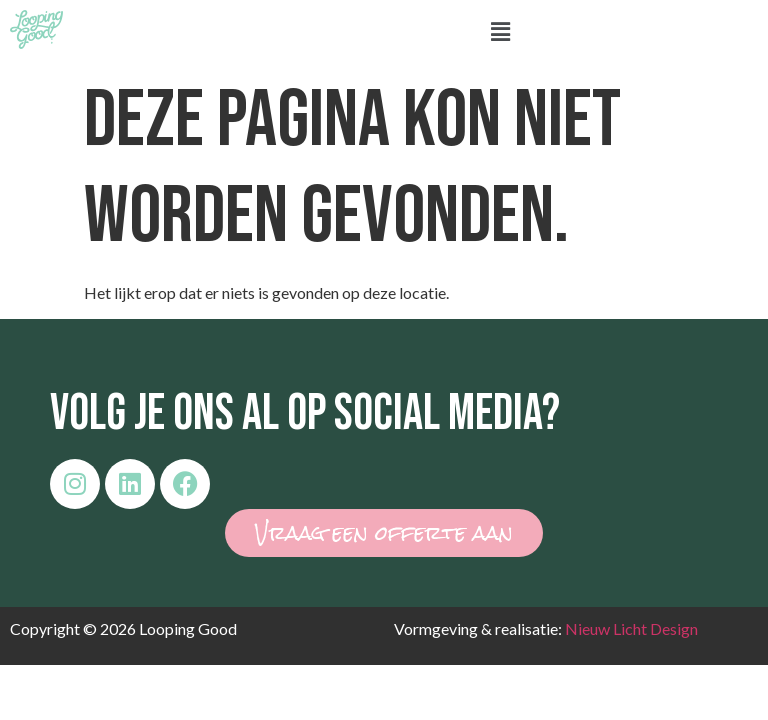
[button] (500, 32)
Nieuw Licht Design (631, 628)
